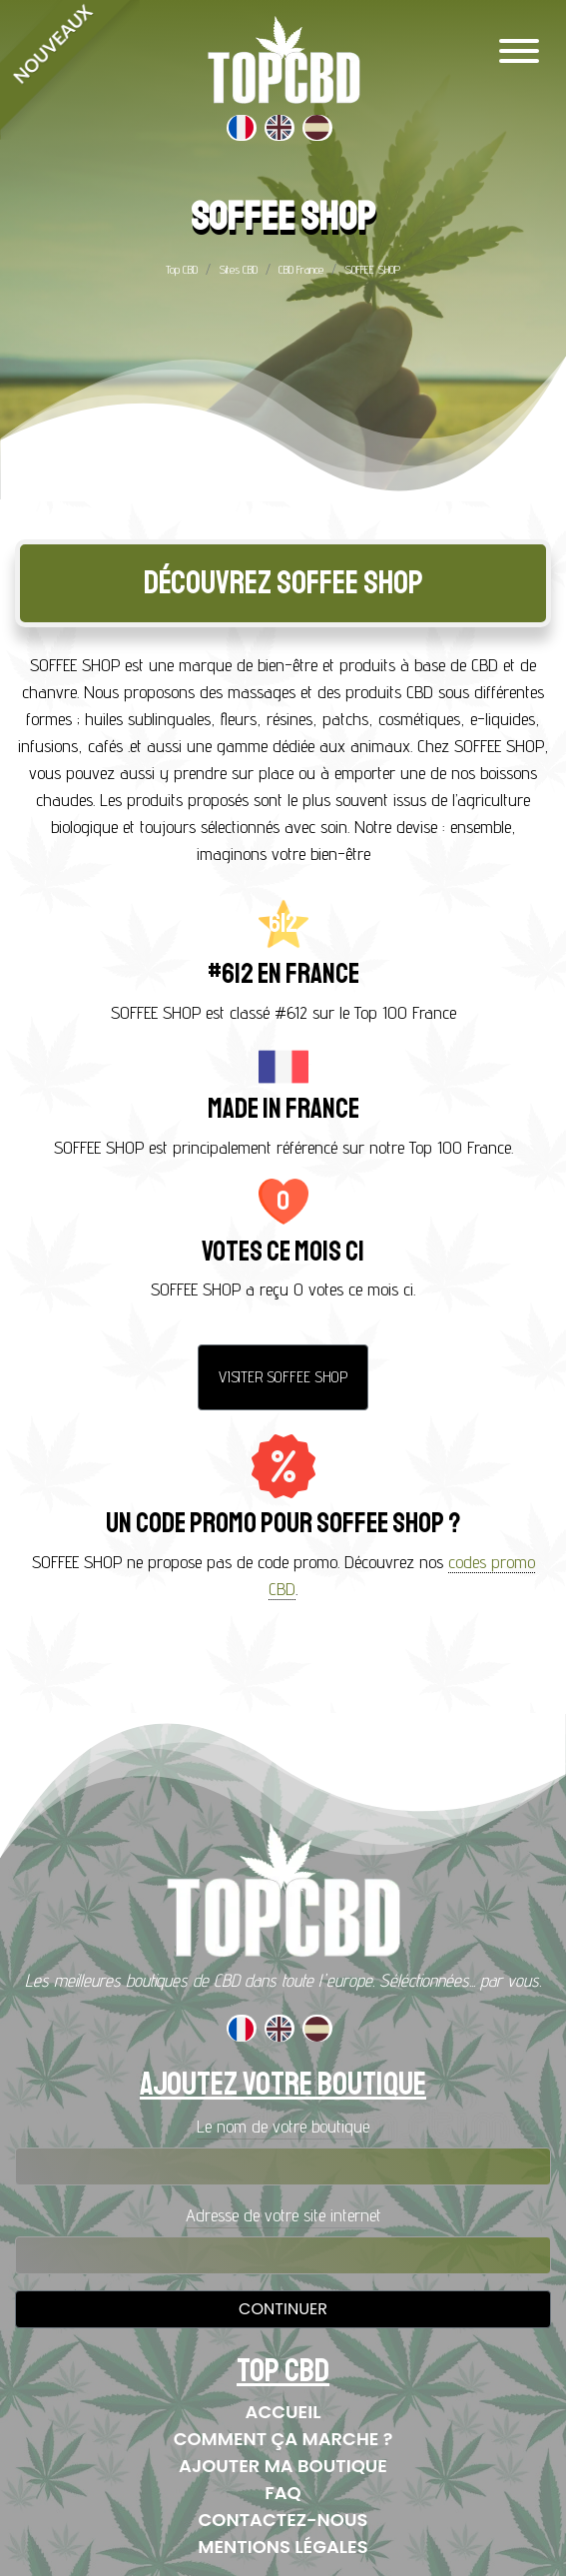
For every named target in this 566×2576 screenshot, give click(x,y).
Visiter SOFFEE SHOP (283, 1376)
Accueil (283, 2411)
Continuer (283, 2308)
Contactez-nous (283, 2519)
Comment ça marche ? (283, 2438)
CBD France (301, 269)
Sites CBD (238, 269)
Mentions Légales (282, 2546)
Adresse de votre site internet (283, 2214)
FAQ (283, 2492)
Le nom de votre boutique (283, 2126)
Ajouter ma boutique (283, 2465)
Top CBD (182, 269)
